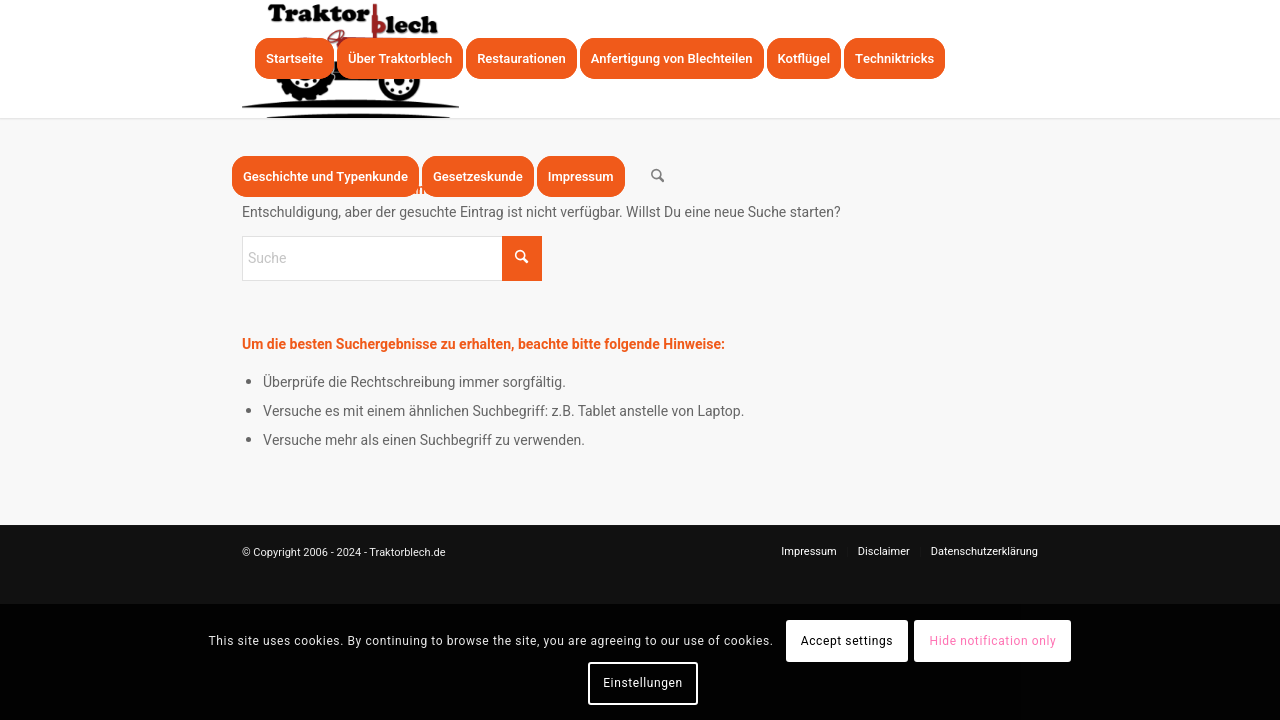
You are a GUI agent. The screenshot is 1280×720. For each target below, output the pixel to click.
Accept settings (847, 641)
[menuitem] (294, 59)
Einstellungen (643, 683)
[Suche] (657, 177)
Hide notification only (993, 641)
